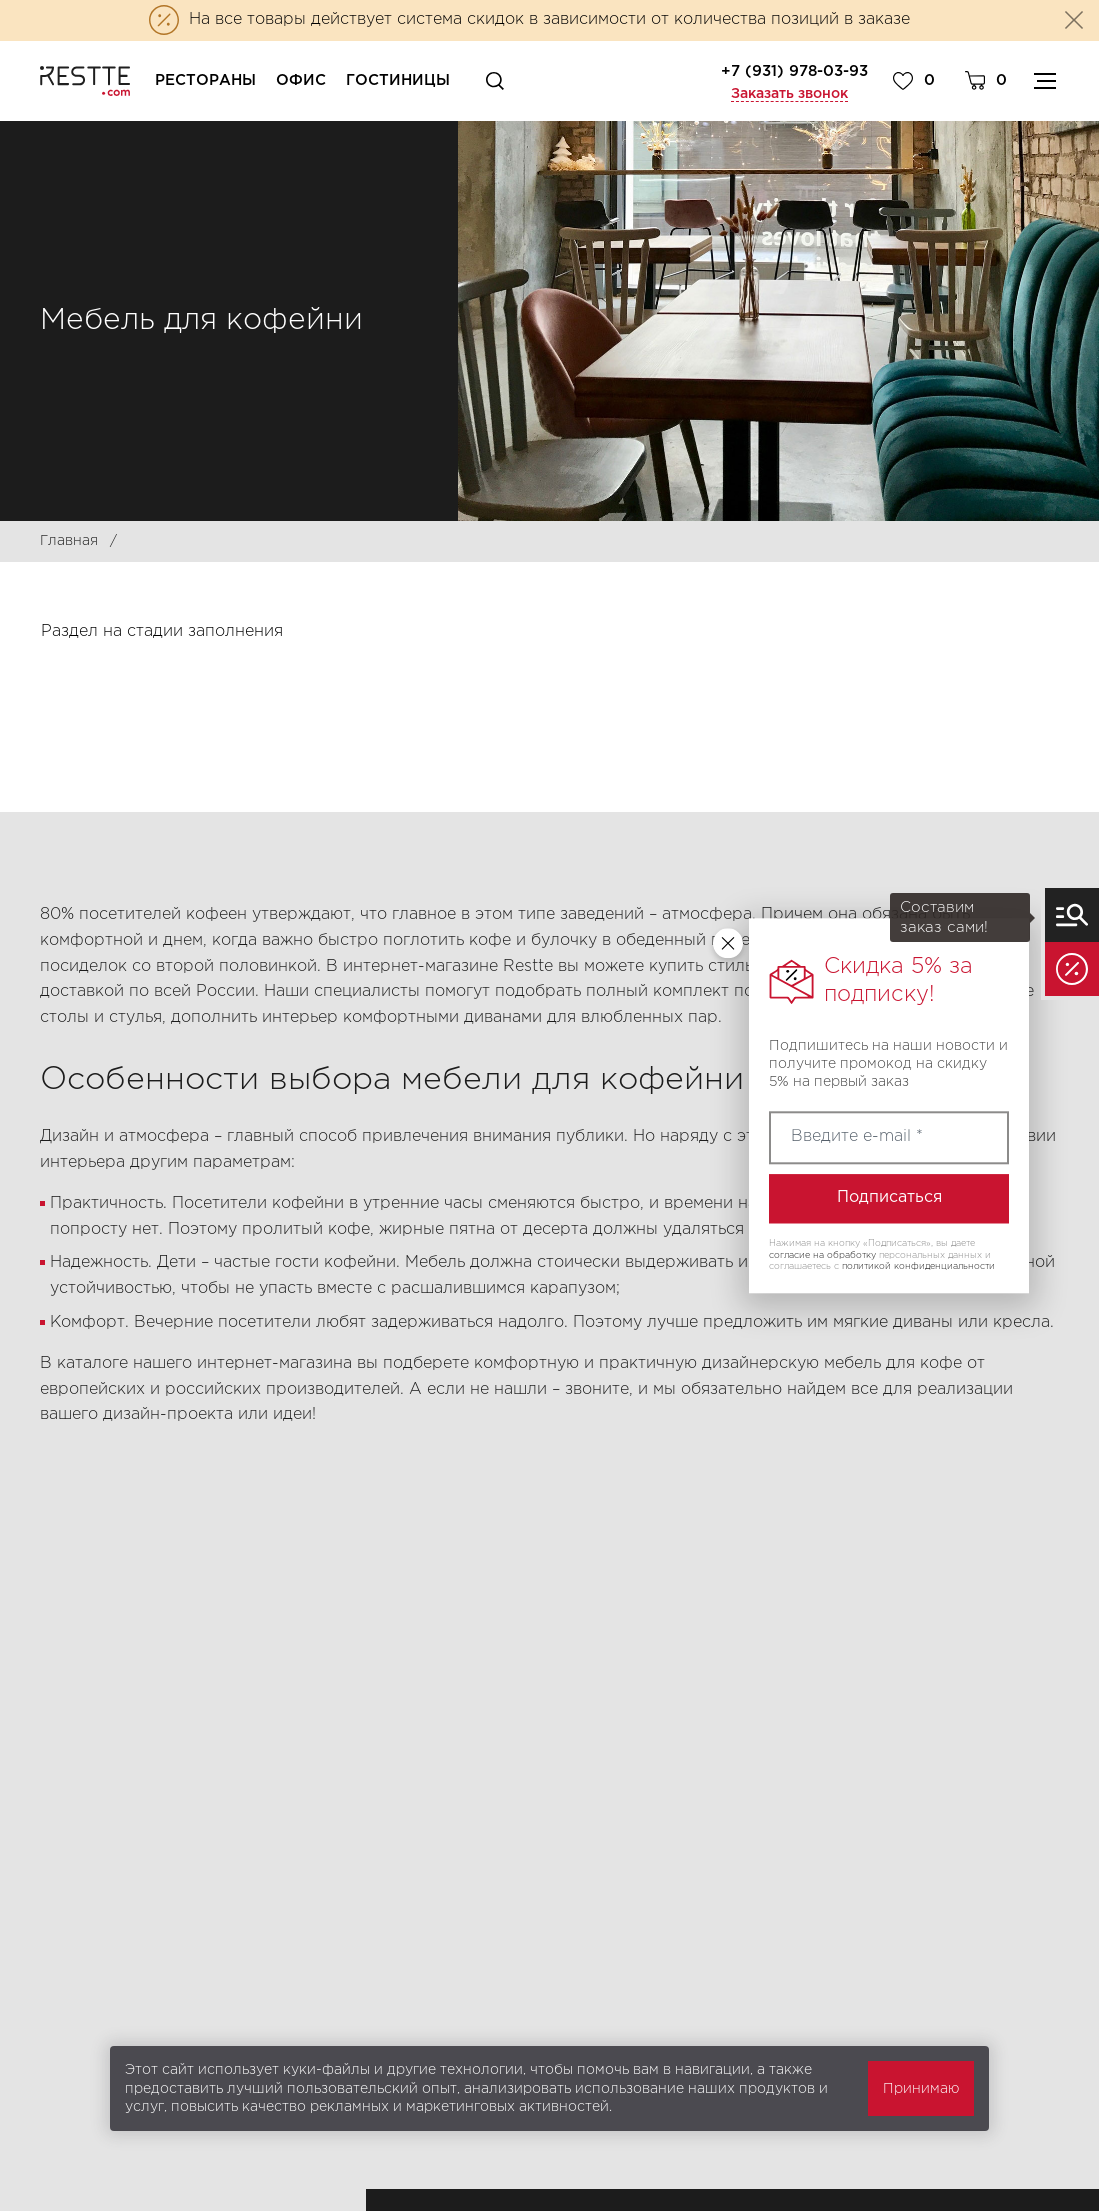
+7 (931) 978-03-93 (794, 71)
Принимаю (921, 2089)
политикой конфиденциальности (918, 1267)
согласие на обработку (822, 1255)
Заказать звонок (789, 94)
